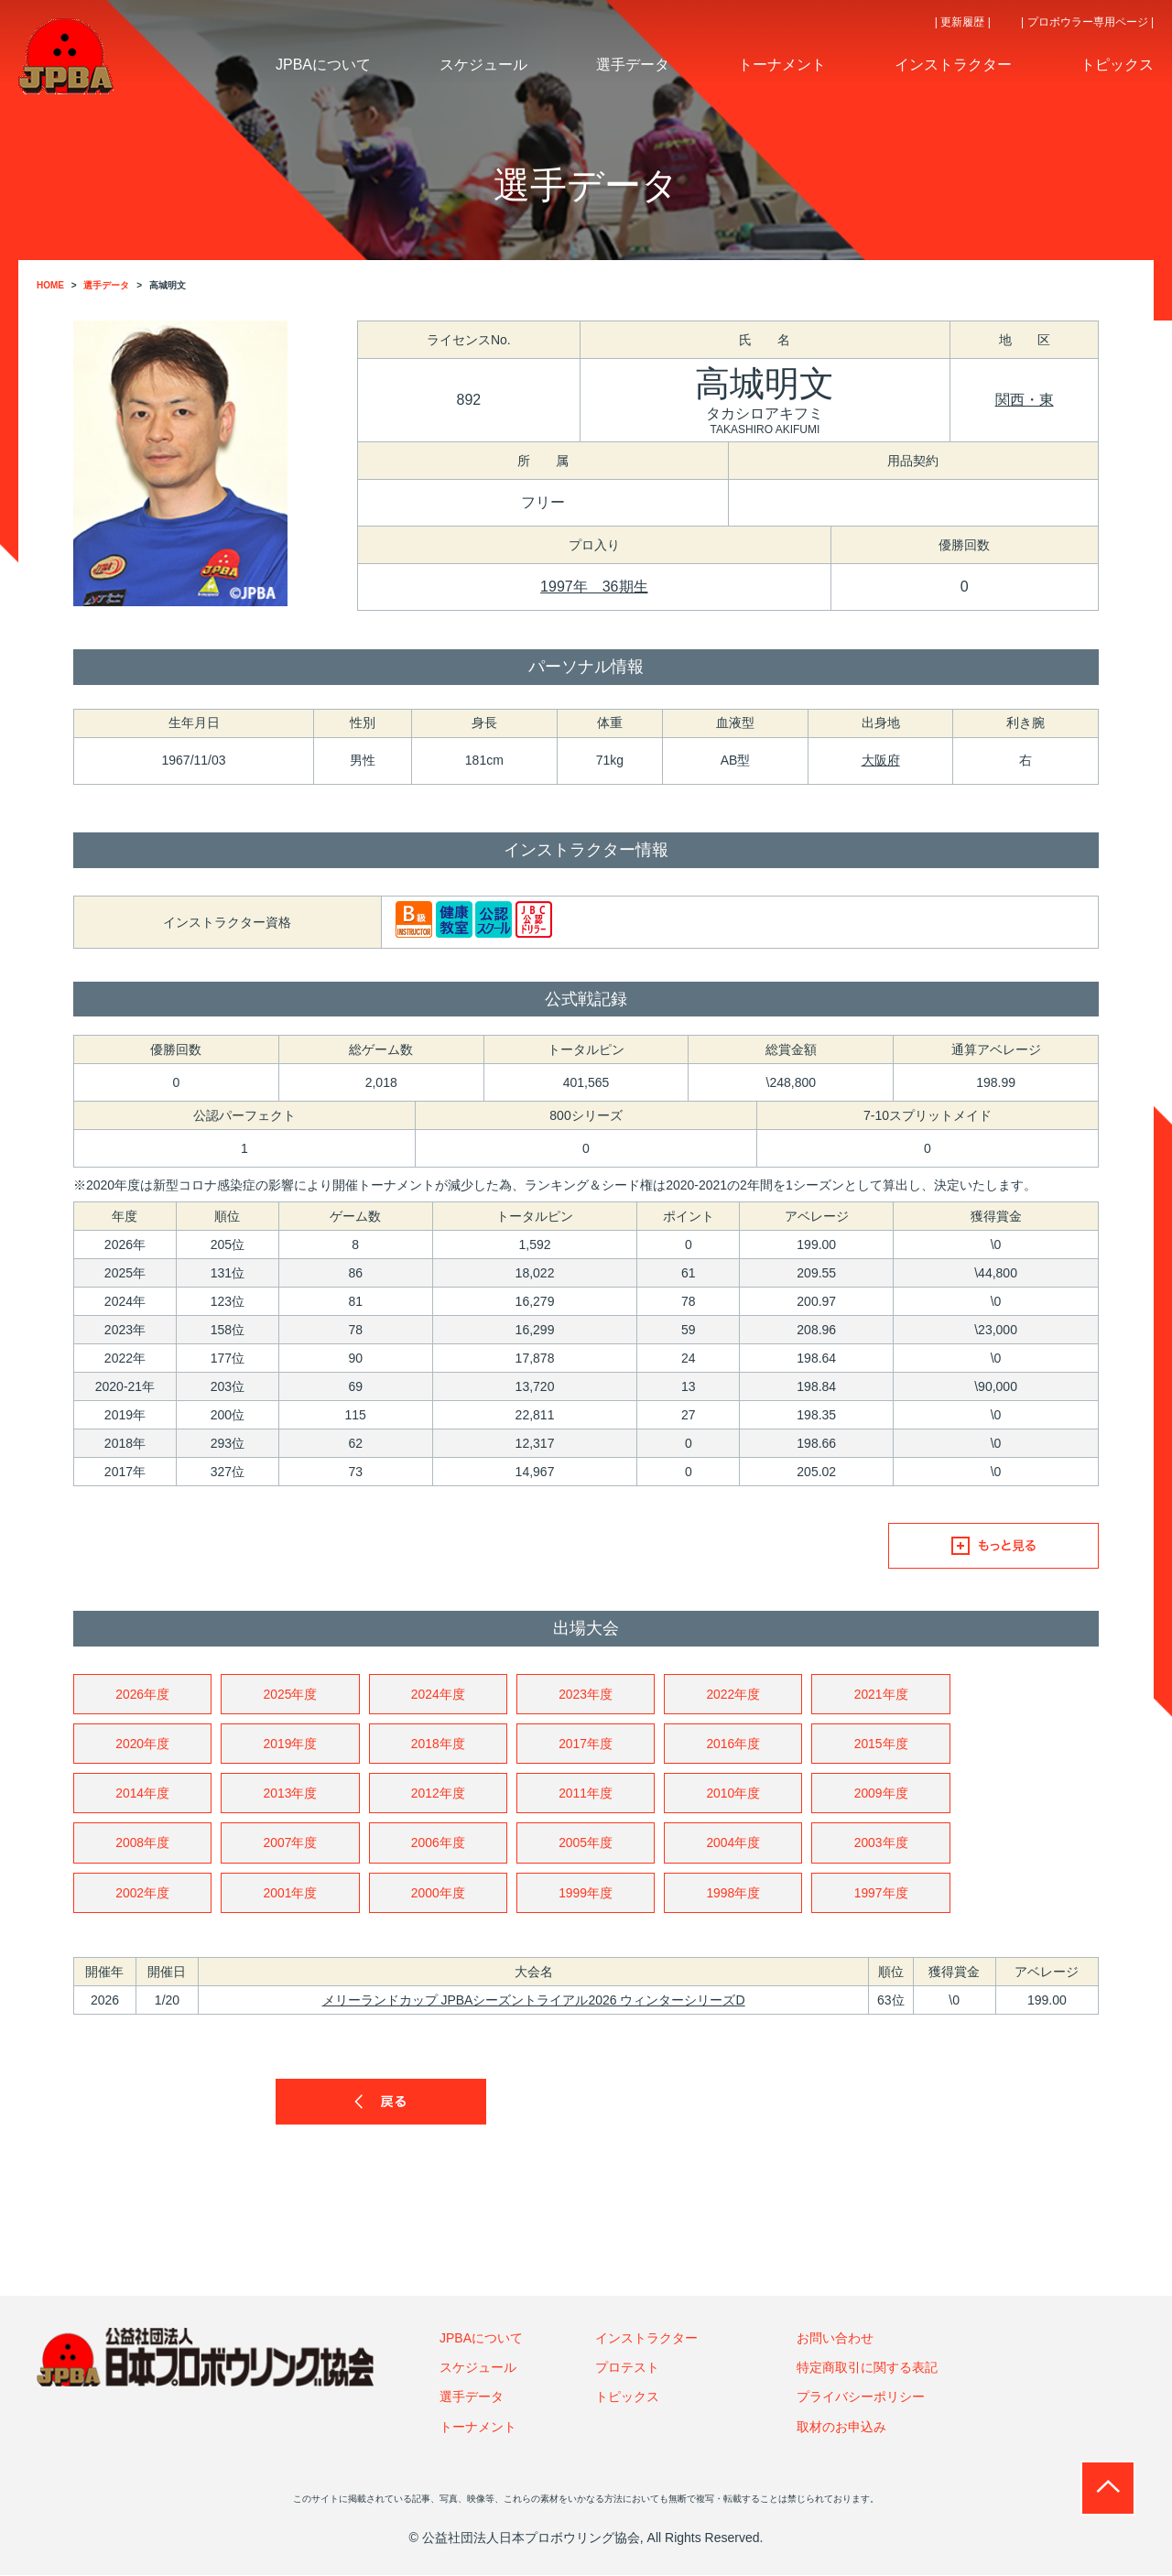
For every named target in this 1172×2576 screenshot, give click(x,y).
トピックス (627, 2397)
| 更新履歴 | (963, 22)
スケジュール (478, 2368)
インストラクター (646, 2338)
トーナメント (478, 2427)
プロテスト (627, 2368)
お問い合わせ (835, 2338)
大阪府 (881, 760)
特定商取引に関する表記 (867, 2368)
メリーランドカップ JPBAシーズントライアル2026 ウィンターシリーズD (533, 2001)
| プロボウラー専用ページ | (1087, 22)
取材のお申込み (841, 2427)
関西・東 (1024, 400)
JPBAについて (481, 2338)
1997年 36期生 (593, 586)
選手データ (472, 2397)
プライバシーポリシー (861, 2397)
